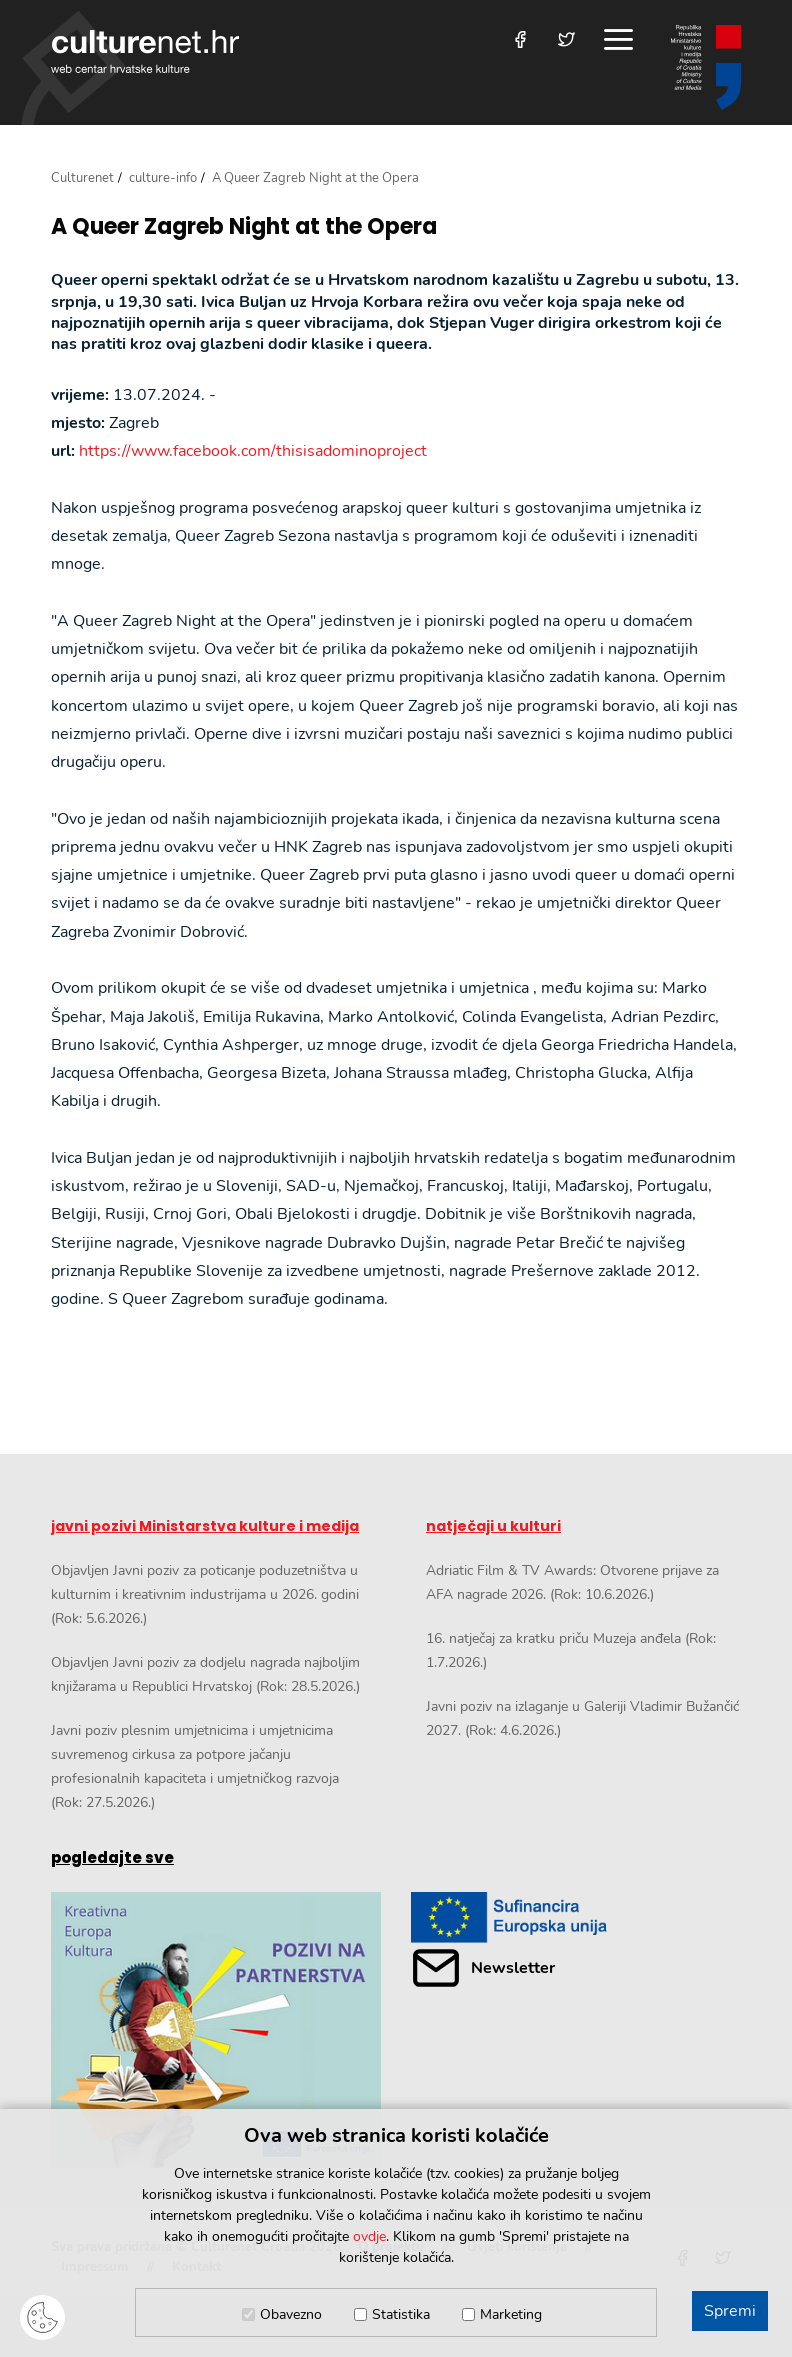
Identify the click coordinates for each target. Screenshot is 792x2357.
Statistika (401, 2314)
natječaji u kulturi (493, 1526)
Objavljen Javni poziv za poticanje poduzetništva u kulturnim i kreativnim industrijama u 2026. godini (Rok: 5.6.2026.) (205, 1594)
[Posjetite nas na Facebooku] (520, 39)
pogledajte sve (112, 1857)
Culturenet (82, 178)
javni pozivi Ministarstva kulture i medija (205, 1526)
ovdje (369, 2236)
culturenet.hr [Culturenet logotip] (145, 51)
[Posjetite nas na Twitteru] (566, 39)
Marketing (511, 2314)
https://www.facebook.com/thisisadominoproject (253, 451)
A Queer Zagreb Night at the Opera (244, 227)
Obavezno (291, 2314)
